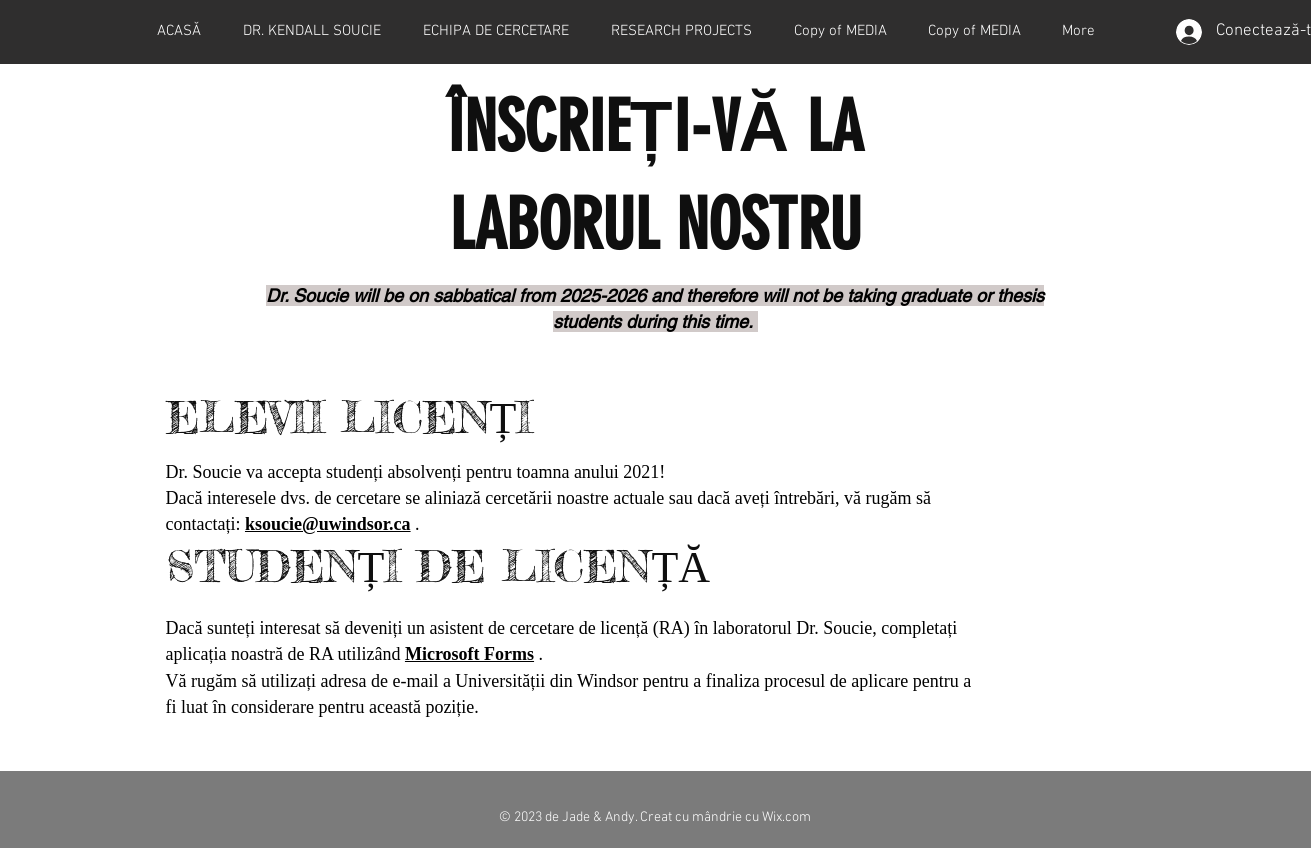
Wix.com (786, 817)
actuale (638, 498)
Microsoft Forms (469, 654)
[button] (681, 31)
